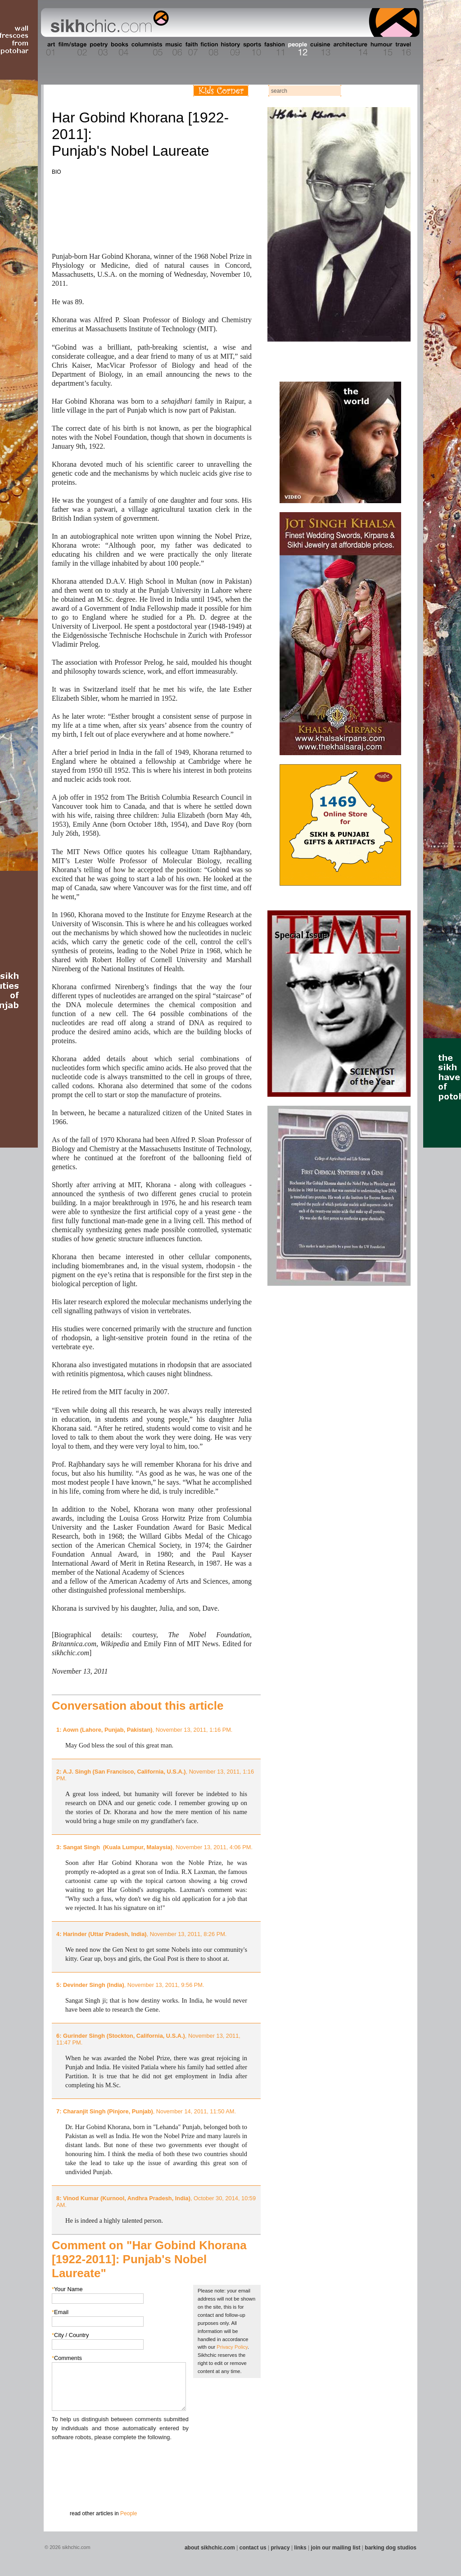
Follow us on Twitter (387, 90)
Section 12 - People (297, 49)
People (128, 2513)
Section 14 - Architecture (349, 49)
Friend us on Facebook (374, 90)
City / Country (70, 2335)
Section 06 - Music (173, 49)
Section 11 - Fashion (274, 49)
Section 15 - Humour (380, 49)
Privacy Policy (232, 2347)
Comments (67, 2358)
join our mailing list (336, 2547)
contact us (253, 2547)
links (300, 2547)
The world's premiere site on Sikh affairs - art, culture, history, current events (107, 22)
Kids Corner (221, 90)
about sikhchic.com (210, 2547)
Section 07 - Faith (191, 49)
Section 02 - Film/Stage (71, 49)
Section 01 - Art (48, 49)
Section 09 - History (230, 49)
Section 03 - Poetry (97, 49)
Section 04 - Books (118, 49)
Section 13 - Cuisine (320, 49)
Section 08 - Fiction (209, 49)
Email (60, 2312)
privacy (280, 2547)
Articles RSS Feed (401, 90)
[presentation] (120, 2459)
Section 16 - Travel (402, 49)
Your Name (67, 2289)
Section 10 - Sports (251, 49)
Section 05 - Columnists (146, 49)
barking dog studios (390, 2547)
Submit (66, 2488)
